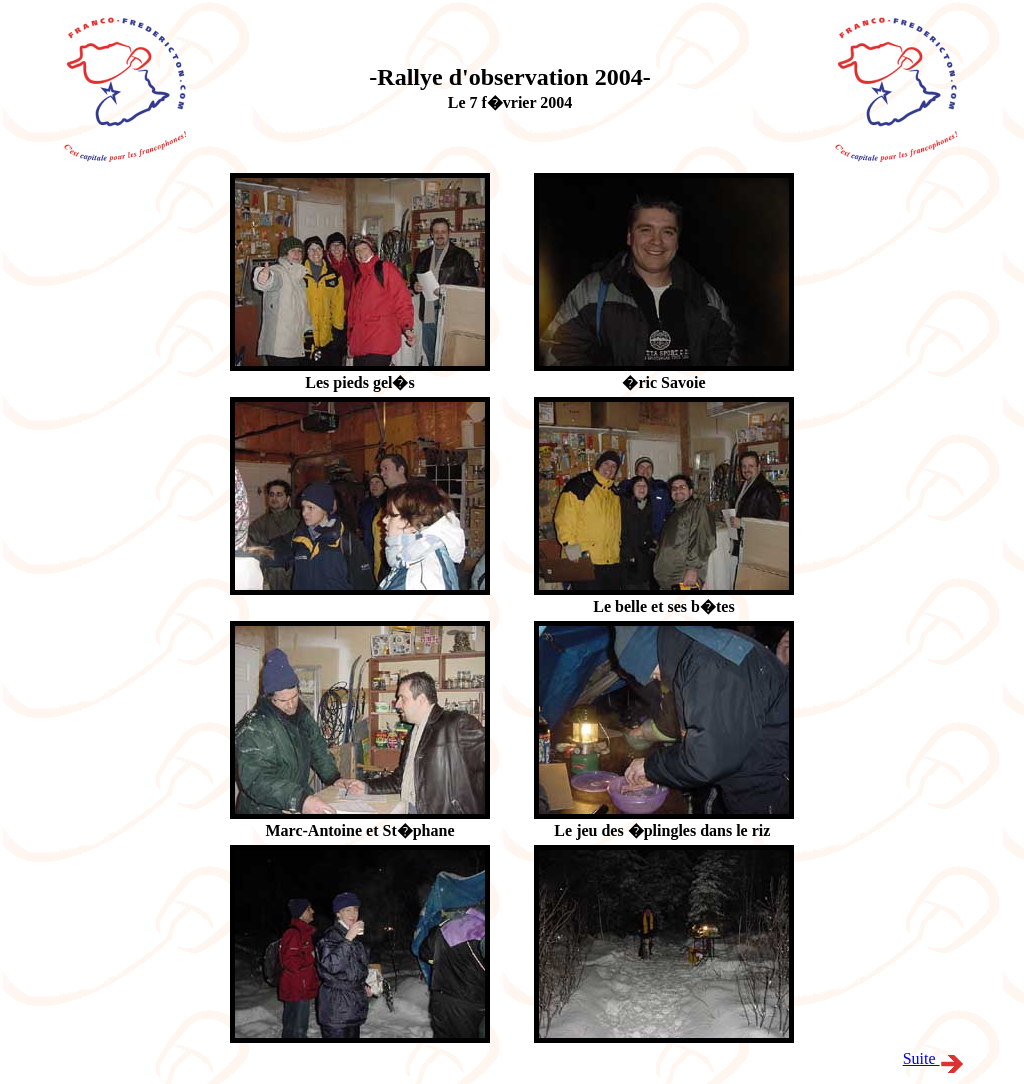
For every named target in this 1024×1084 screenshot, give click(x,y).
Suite (933, 1058)
